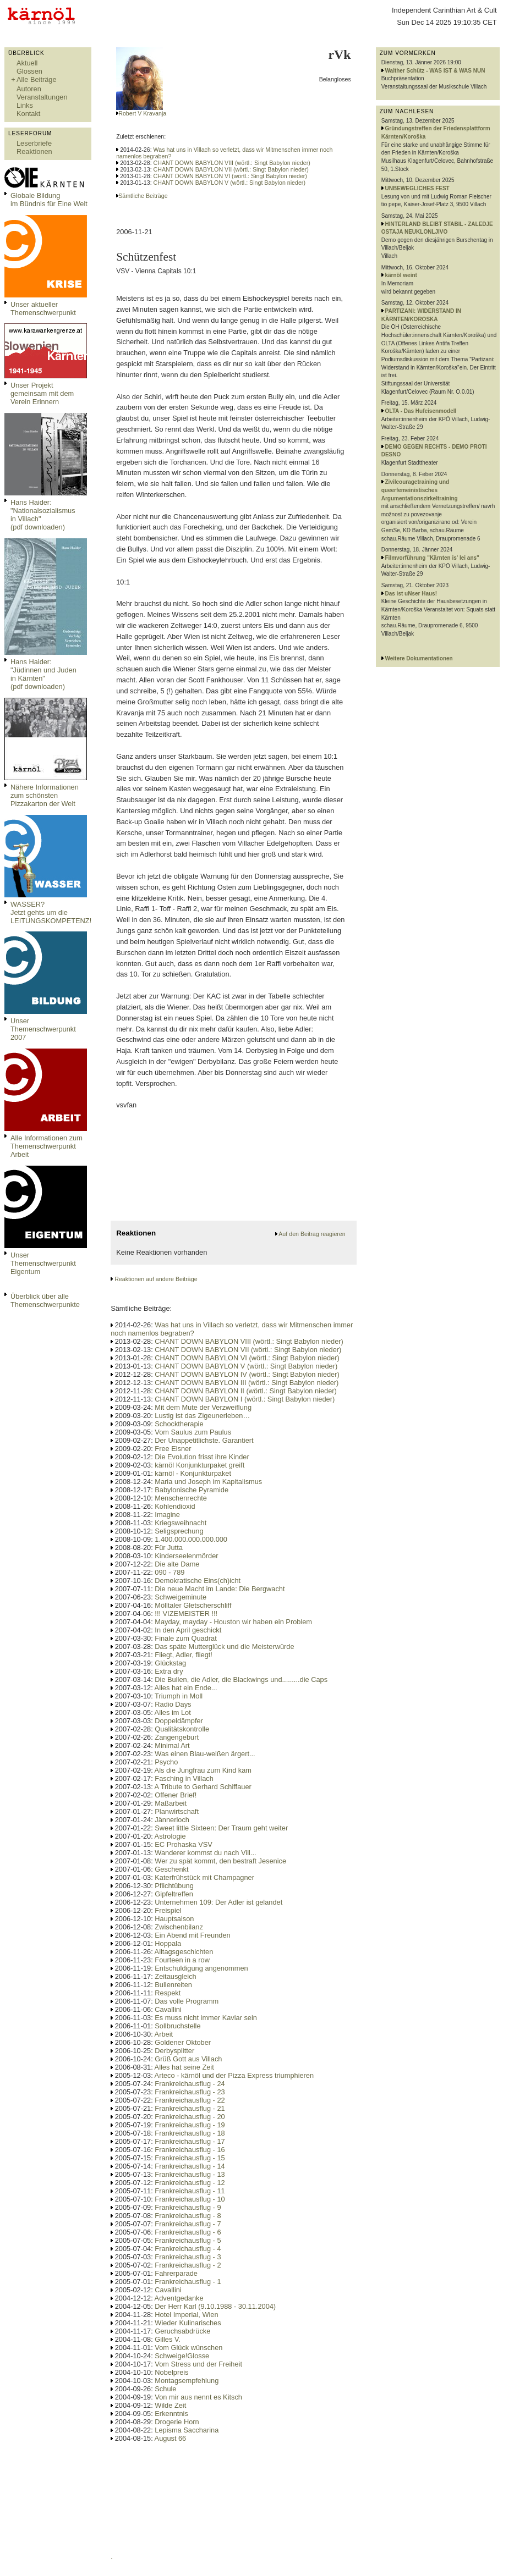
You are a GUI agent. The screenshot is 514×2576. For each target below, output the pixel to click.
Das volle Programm (186, 2001)
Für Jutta (169, 1547)
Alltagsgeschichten (184, 1952)
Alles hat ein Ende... (186, 1688)
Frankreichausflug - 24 (190, 2083)
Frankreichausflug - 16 (190, 2149)
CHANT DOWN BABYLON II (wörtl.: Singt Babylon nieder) (245, 1391)
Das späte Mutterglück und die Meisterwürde (224, 1646)
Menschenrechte (181, 1498)
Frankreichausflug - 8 (188, 2215)
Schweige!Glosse (182, 2356)
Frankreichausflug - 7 (188, 2224)
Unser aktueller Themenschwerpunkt (43, 308)
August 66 (171, 2438)
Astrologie (170, 1836)
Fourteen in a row (182, 1960)
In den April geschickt (188, 1630)
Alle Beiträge (37, 79)
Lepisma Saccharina (186, 2430)
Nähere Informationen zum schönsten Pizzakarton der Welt (44, 795)
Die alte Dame (177, 1564)
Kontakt (28, 113)
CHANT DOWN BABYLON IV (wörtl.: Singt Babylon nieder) (247, 1374)
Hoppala (168, 1943)
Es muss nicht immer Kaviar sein (206, 2018)
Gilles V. (167, 2339)
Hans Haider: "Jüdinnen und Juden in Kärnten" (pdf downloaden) (43, 674)
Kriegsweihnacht (180, 1523)
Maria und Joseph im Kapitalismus (208, 1481)
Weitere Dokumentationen (419, 658)
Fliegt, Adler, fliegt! (183, 1655)
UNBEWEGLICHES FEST (417, 188)
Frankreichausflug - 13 (190, 2174)
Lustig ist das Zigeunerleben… (202, 1415)
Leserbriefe (34, 143)
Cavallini (168, 2009)
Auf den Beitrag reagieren (311, 1234)
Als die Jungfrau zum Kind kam (203, 1770)
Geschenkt (171, 1869)
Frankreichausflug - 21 (190, 2108)
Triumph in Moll (179, 1696)
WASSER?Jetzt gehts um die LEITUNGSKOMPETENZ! (50, 912)
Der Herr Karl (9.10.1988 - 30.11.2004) (215, 2306)
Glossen (29, 71)
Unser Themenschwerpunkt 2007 (43, 1029)
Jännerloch (172, 1820)
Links (25, 105)
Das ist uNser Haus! (411, 594)
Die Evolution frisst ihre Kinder (202, 1457)
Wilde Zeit (170, 2405)
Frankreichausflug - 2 (188, 2265)
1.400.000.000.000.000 (191, 1539)
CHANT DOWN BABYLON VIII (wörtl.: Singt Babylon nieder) (232, 162)
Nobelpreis (171, 2372)
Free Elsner (173, 1448)
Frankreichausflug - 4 (188, 2248)
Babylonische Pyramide (191, 1490)
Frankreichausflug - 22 (190, 2100)
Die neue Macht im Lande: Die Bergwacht (220, 1589)
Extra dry (169, 1671)
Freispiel (168, 1910)
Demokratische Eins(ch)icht (197, 1580)
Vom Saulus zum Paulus (193, 1432)
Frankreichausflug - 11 (190, 2191)
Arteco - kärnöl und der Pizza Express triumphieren (234, 2075)
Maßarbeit (171, 1803)
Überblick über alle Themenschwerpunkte (45, 1300)
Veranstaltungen (42, 97)
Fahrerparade (176, 2273)
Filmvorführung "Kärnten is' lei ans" (432, 558)
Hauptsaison (174, 1919)
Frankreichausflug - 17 (190, 2141)
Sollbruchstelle (177, 2026)
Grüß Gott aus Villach (188, 2059)
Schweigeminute (180, 1597)
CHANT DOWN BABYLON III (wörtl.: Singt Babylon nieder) (246, 1382)
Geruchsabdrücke (182, 2331)
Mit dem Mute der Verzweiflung (203, 1407)
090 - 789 (169, 1572)
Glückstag (170, 1663)
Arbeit (164, 2034)
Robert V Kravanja (142, 113)
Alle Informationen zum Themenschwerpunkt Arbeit (46, 1146)
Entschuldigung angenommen (201, 1968)
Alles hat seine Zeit (184, 2067)
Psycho (166, 1762)
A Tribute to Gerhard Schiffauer (203, 1787)
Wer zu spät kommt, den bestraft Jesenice (220, 1861)
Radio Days (173, 1704)
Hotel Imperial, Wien (186, 2314)
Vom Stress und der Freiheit (198, 2364)
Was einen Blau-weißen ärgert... (205, 1754)
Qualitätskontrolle (182, 1729)
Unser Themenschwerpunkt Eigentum (43, 1263)
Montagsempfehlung (186, 2380)
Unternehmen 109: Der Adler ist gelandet (218, 1902)
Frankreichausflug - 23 (190, 2092)
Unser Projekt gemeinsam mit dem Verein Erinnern (42, 393)
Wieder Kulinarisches (188, 2323)
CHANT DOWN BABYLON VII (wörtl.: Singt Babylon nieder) (231, 169)
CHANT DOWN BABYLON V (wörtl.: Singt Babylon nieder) (229, 182)
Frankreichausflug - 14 (190, 2166)
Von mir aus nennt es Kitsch (198, 2397)
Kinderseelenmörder (186, 1556)
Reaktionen (34, 151)
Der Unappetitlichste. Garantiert (204, 1440)
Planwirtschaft (177, 1811)
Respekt (168, 1993)
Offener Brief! (175, 1795)
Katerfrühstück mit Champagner (204, 1877)
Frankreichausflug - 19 (190, 2125)
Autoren (29, 89)
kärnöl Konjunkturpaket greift (199, 1465)
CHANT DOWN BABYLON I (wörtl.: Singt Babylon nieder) (245, 1399)
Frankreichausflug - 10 (190, 2199)
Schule (165, 2389)
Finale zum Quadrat (185, 1638)
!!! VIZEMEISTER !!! (186, 1613)
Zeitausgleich (175, 1976)
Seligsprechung (179, 1531)
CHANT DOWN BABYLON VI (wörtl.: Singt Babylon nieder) (230, 176)
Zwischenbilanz (179, 1927)
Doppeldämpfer (179, 1721)
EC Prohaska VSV (183, 1844)
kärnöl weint (401, 275)
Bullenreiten (173, 1985)
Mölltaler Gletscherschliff (193, 1605)
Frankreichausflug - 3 (188, 2257)
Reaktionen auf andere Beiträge (155, 1279)
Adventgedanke (179, 2298)
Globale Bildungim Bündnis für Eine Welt (49, 199)
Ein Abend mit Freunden (192, 1935)
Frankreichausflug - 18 (190, 2133)
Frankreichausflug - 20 (190, 2116)
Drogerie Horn (177, 2422)
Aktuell (27, 63)
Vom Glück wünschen (188, 2347)
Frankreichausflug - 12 (190, 2182)
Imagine (167, 1514)
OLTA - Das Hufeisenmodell (421, 411)
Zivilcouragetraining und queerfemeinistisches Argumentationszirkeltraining (419, 490)
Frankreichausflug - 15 (190, 2158)
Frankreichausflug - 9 (188, 2207)
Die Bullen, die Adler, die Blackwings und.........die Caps (241, 1679)
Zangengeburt (177, 1737)
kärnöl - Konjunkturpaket (193, 1473)
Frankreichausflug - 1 (188, 2281)
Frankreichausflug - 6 (188, 2232)
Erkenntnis (171, 2413)
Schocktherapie (179, 1424)
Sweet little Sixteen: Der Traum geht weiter (221, 1828)
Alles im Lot (173, 1712)
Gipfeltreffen (174, 1894)
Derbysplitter (174, 2051)
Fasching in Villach (184, 1778)
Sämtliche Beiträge (142, 195)
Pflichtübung (174, 1886)
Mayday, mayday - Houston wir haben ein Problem (233, 1622)
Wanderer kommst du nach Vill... (205, 1853)
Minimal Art (172, 1745)
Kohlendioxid (175, 1506)
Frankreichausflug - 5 (188, 2240)
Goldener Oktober (183, 2042)
